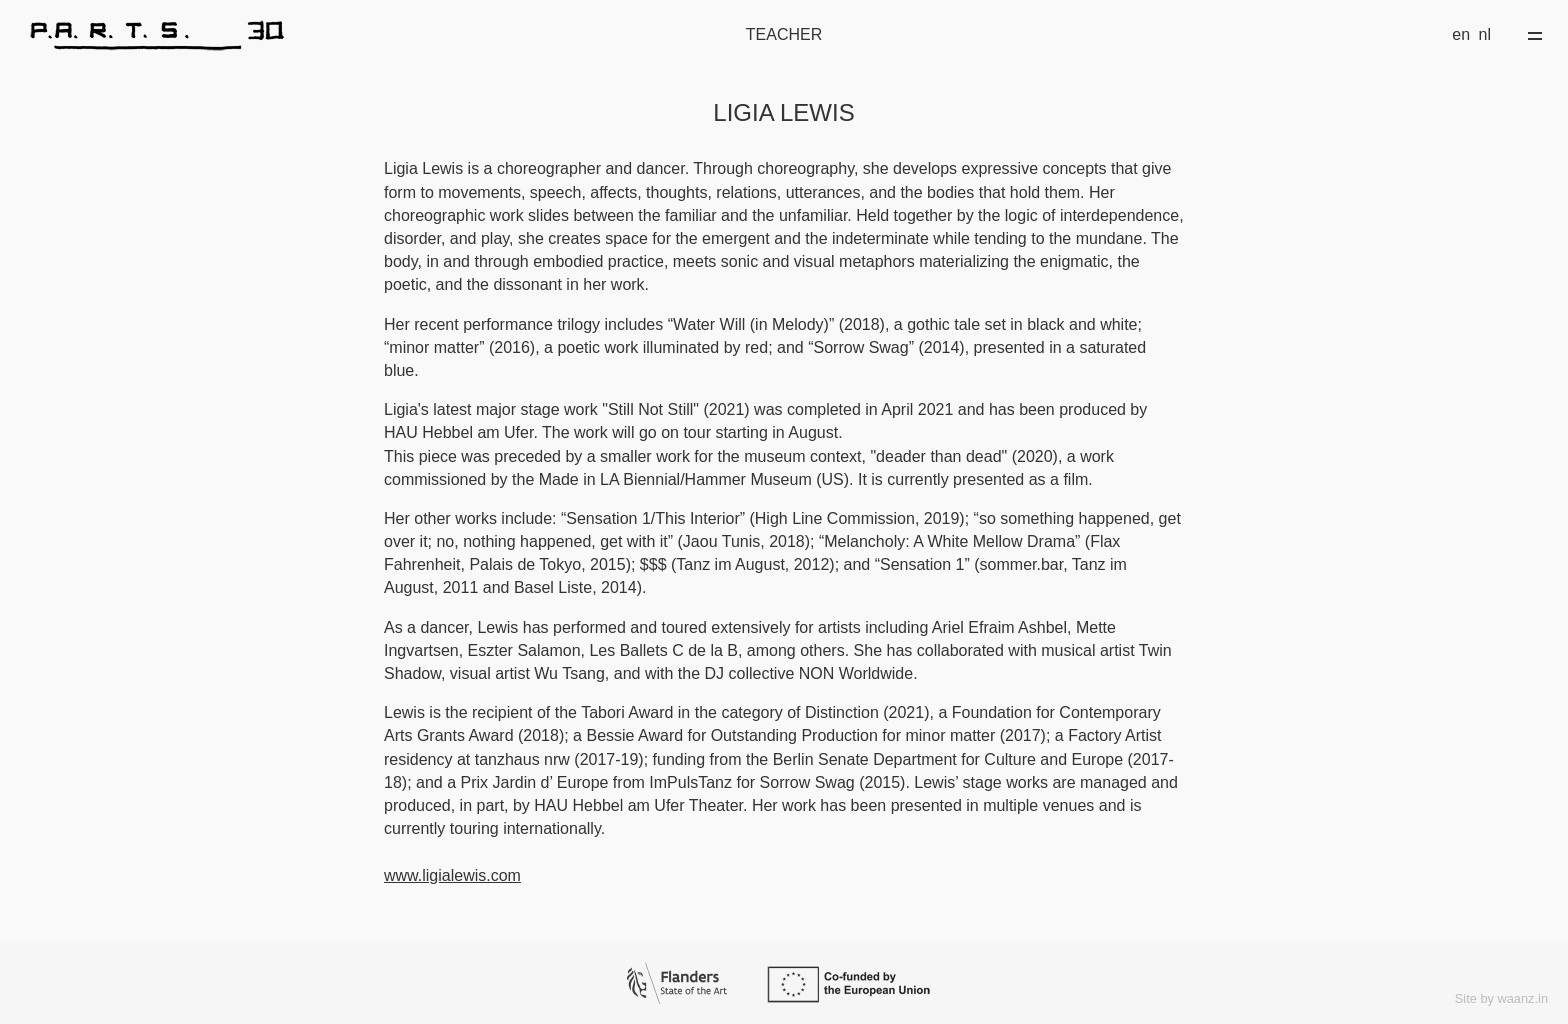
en (1461, 34)
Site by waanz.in (1501, 998)
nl (1485, 34)
